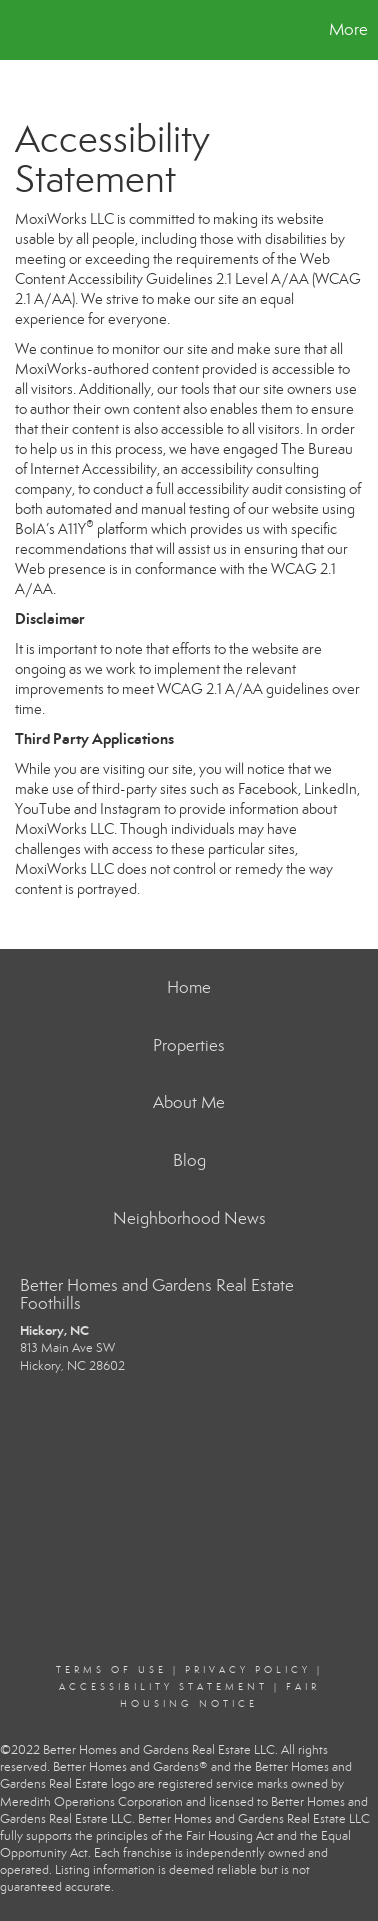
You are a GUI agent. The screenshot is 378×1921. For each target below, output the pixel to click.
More (348, 29)
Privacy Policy (248, 1670)
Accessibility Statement (163, 1687)
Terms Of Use (111, 1670)
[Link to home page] (18, 30)
